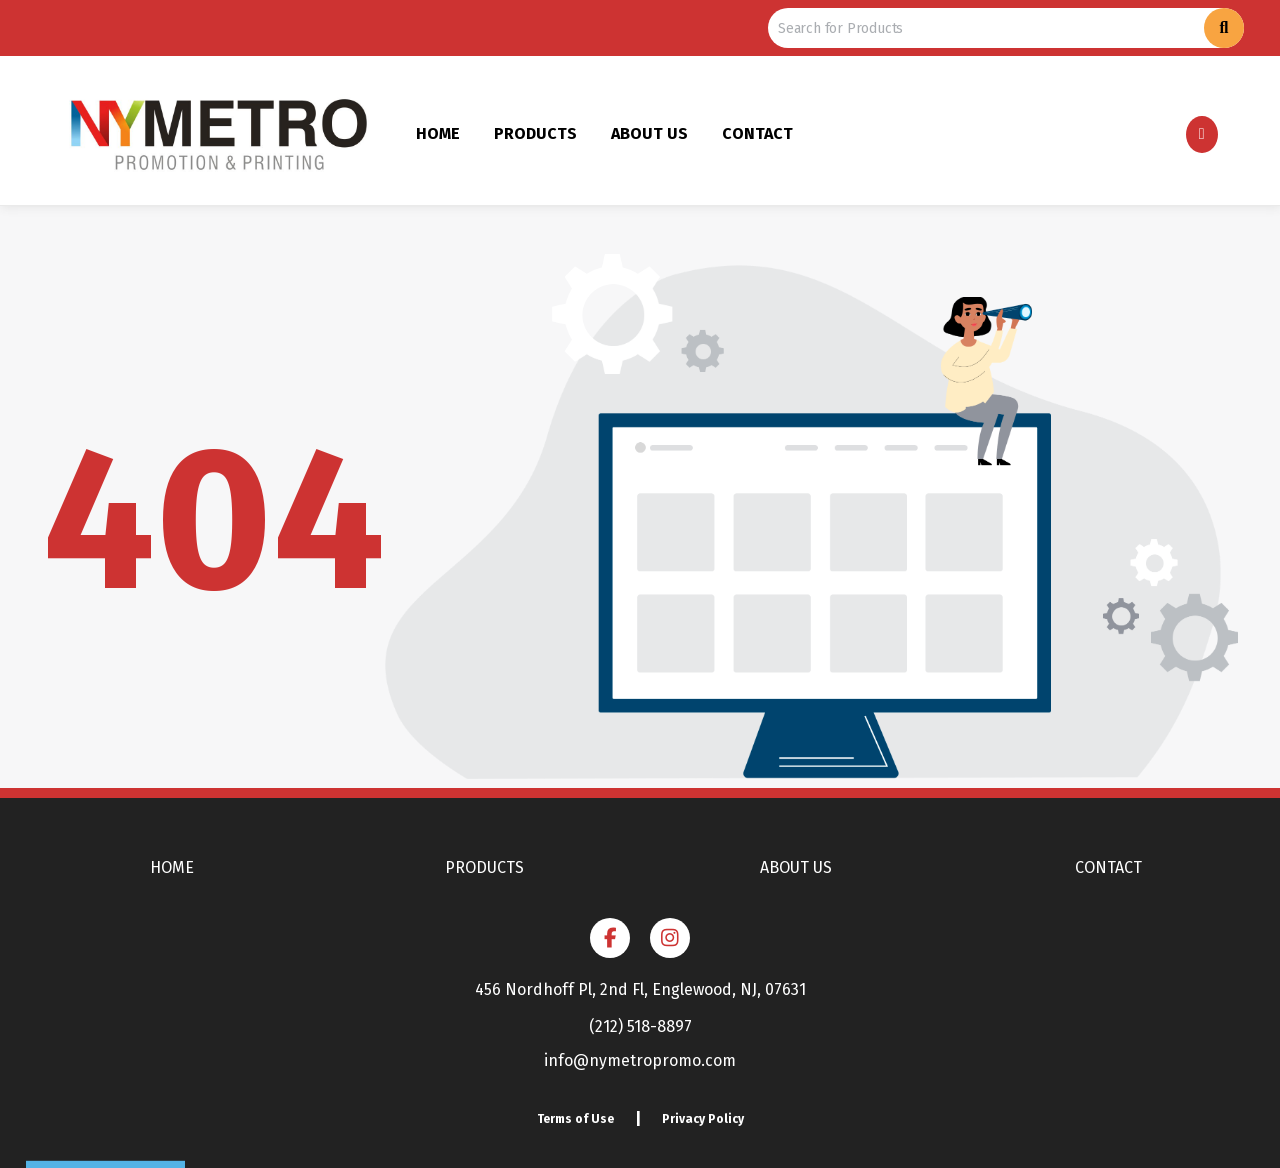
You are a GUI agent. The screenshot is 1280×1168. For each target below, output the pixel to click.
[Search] (1224, 28)
